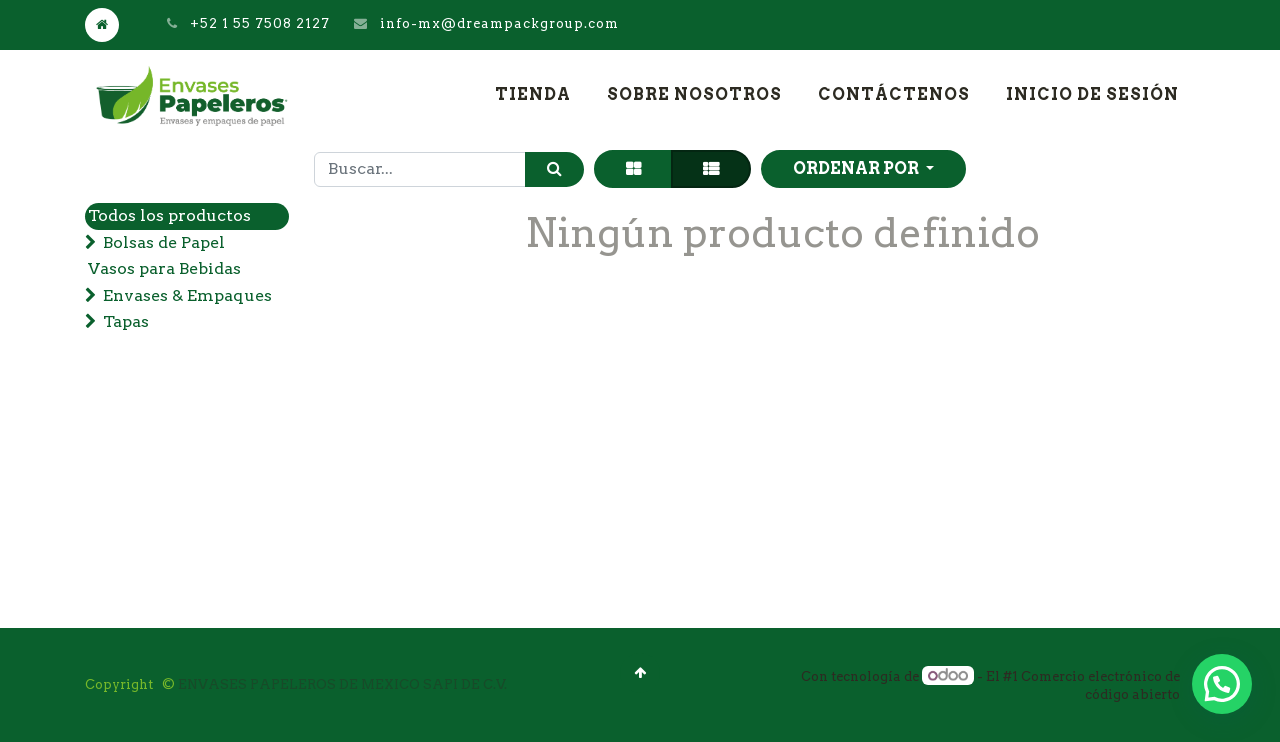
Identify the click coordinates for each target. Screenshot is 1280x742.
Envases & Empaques (187, 295)
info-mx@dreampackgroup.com (499, 23)
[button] (863, 169)
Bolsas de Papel (164, 242)
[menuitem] (533, 95)
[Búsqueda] (554, 169)
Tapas (126, 321)
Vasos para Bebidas (164, 268)
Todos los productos (169, 215)
